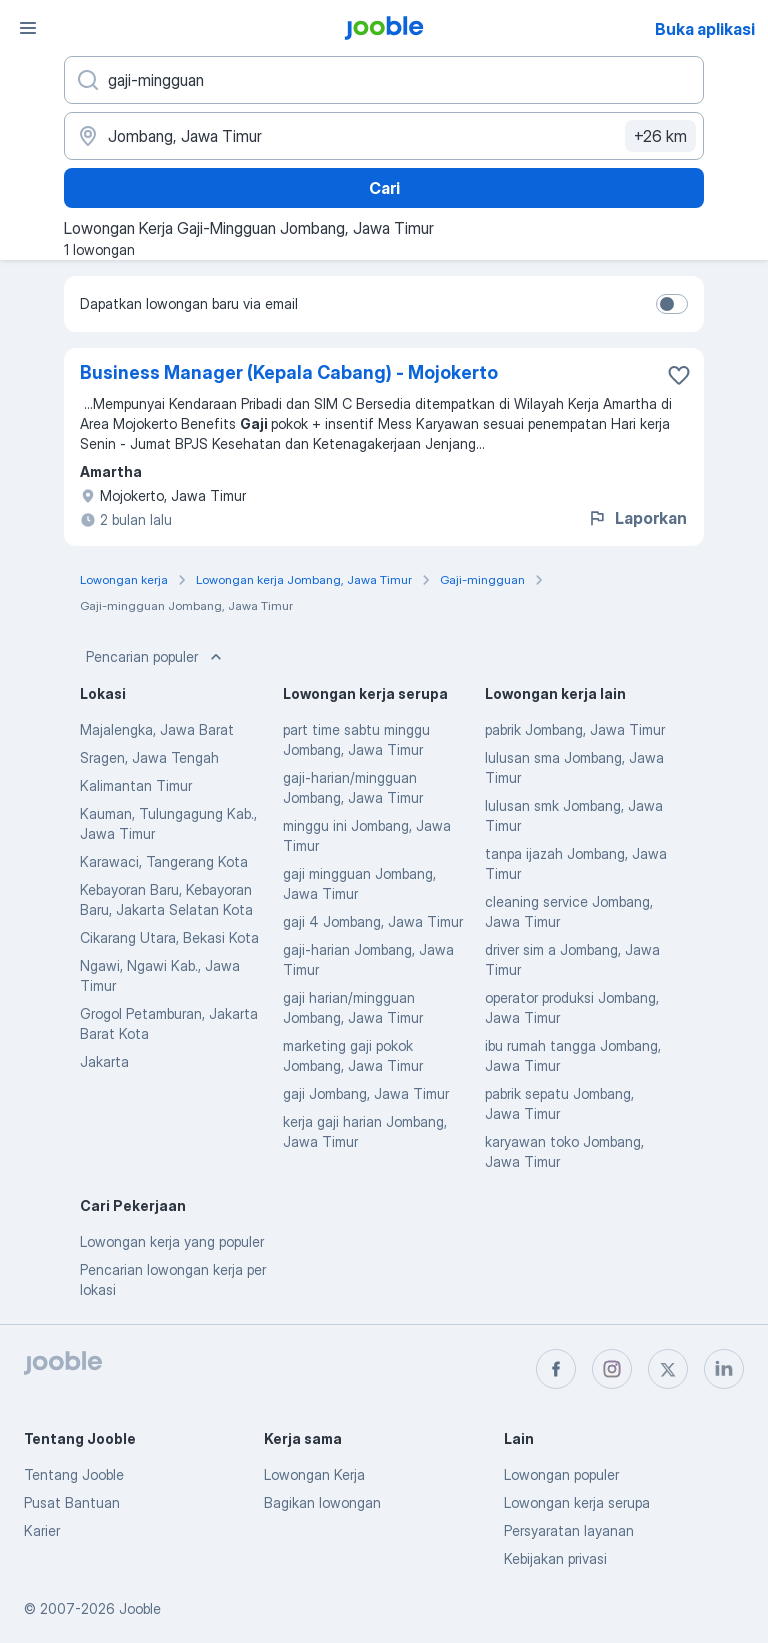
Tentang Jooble (74, 1474)
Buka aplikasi (705, 29)
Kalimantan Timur (136, 785)
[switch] (672, 304)
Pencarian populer (156, 657)
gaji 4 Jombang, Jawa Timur (373, 921)
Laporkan (637, 518)
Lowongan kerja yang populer (172, 1241)
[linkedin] (724, 1369)
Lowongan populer (561, 1474)
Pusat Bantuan (72, 1502)
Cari (384, 188)
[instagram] (612, 1369)
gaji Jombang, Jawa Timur (366, 1093)
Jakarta (104, 1061)
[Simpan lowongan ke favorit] (679, 375)
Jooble (140, 1608)
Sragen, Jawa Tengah (149, 757)
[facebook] (556, 1369)
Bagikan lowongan (322, 1502)
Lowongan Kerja (314, 1474)
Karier (42, 1530)
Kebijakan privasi (555, 1558)
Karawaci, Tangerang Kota (164, 861)
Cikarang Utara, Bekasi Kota (169, 937)
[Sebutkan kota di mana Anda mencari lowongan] (384, 136)
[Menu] (28, 28)
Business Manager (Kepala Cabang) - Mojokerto (289, 372)
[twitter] (668, 1369)
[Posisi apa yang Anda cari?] (384, 80)
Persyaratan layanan (569, 1530)
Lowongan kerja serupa (577, 1502)
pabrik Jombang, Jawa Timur (575, 729)
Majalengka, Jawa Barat (157, 729)
